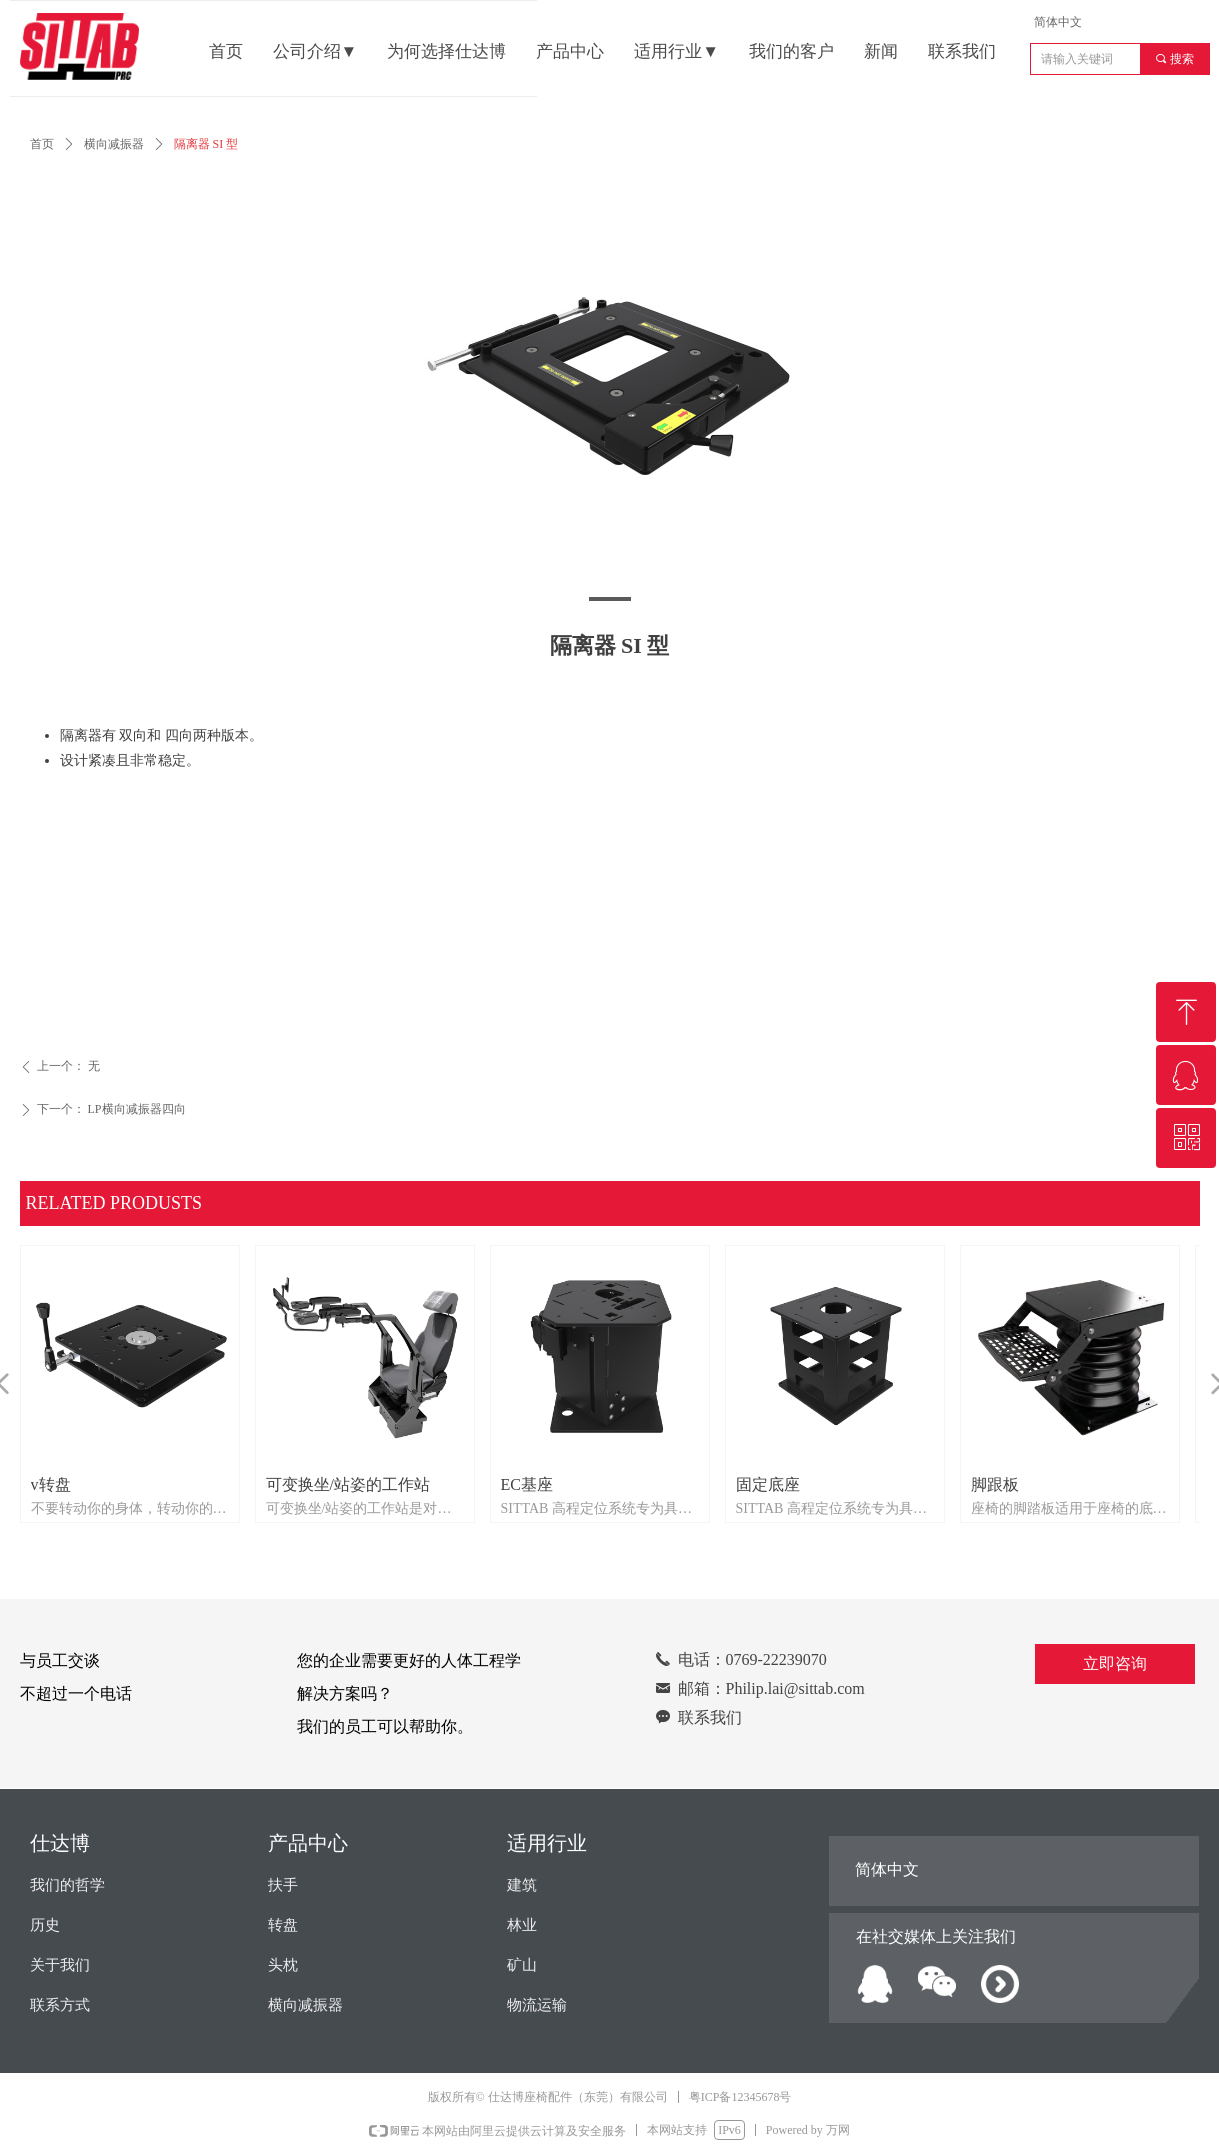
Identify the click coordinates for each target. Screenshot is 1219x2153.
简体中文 (1058, 22)
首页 (42, 144)
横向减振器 (114, 144)
